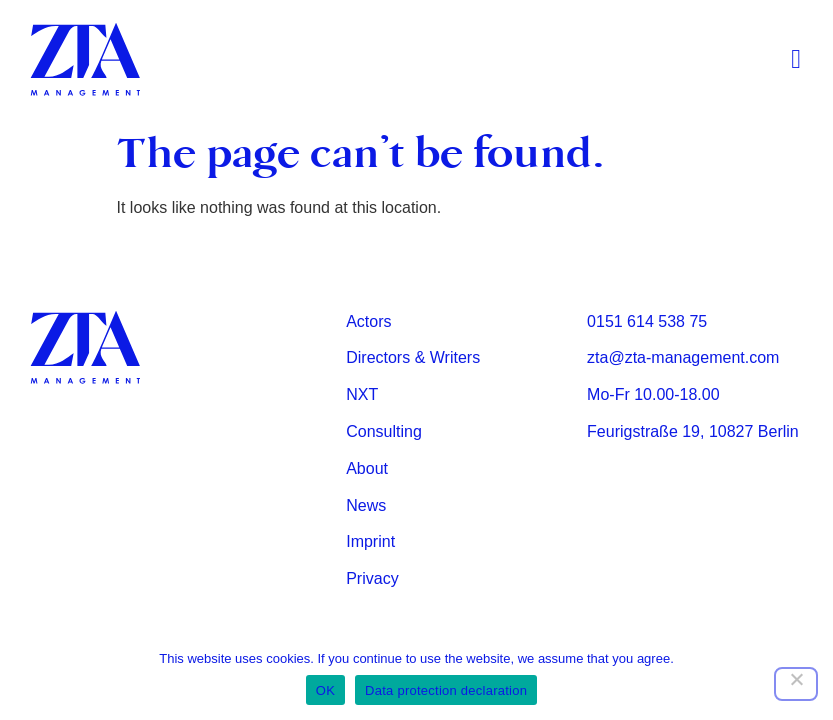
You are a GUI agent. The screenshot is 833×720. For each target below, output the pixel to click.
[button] (796, 60)
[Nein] (796, 684)
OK (325, 690)
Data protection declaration (446, 690)
